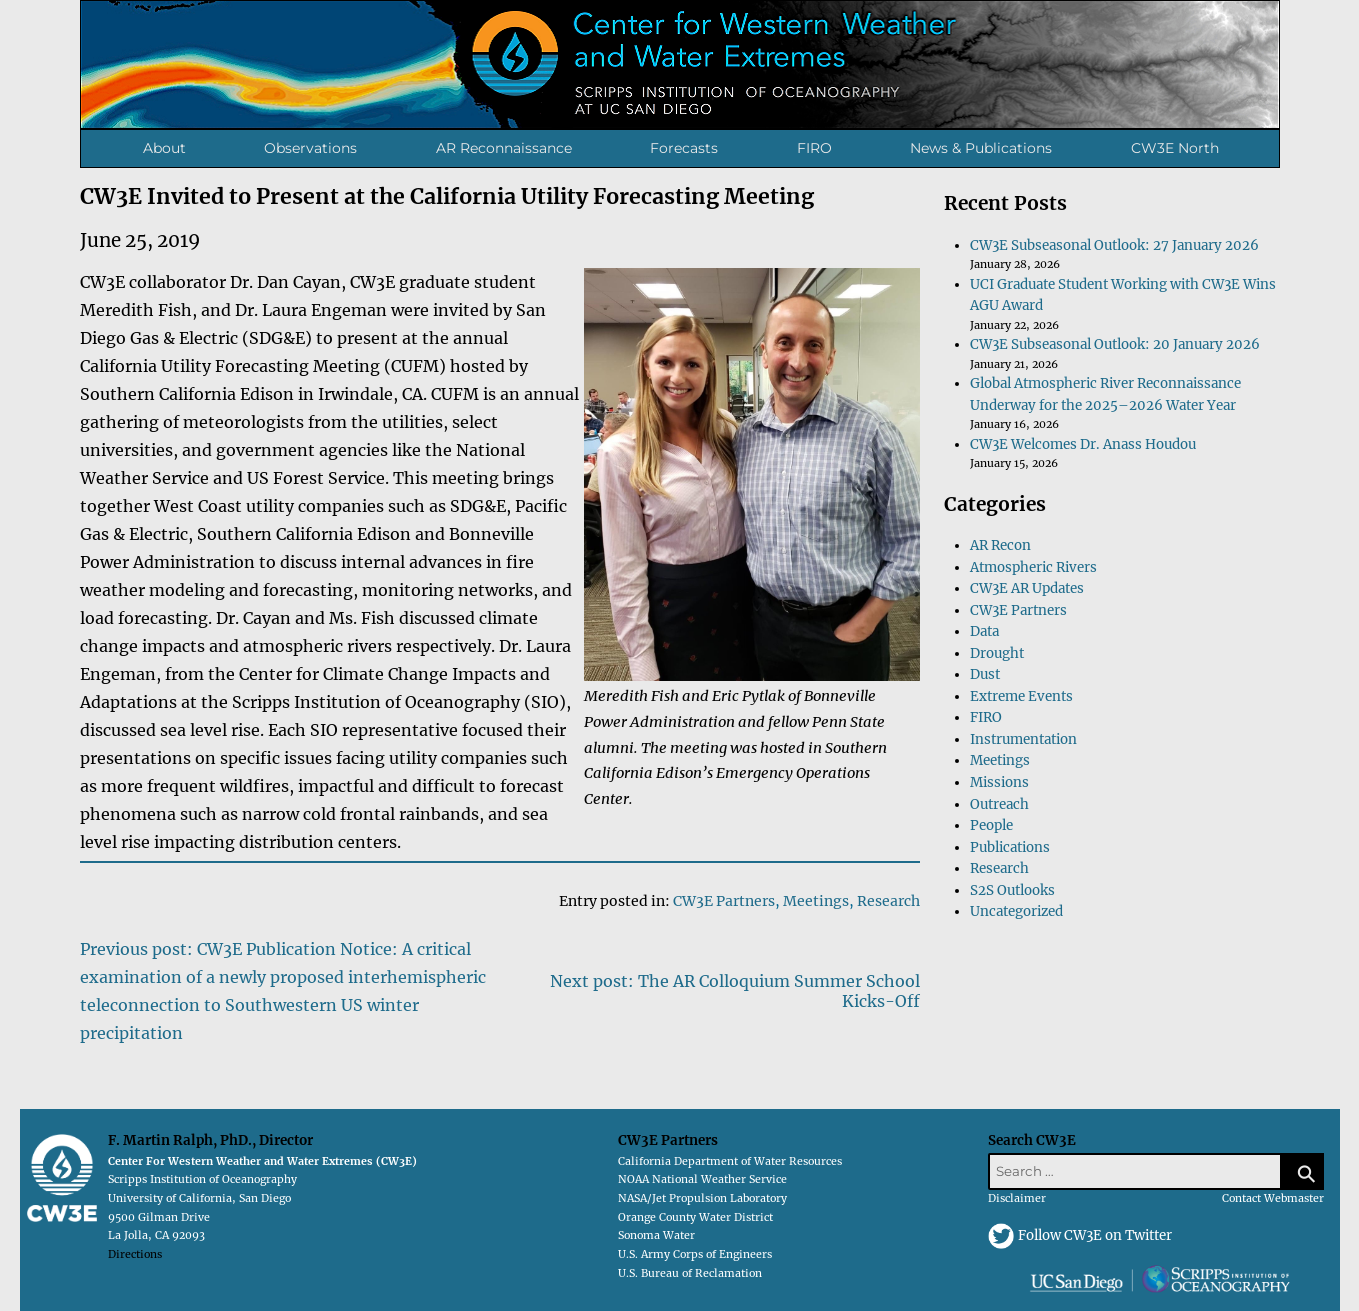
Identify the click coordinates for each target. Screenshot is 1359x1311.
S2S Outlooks (1012, 890)
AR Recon (1000, 545)
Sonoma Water (656, 1235)
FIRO (814, 148)
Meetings (816, 901)
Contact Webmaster (1273, 1198)
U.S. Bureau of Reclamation (690, 1273)
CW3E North (1175, 148)
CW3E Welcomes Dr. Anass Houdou (1083, 444)
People (991, 825)
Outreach (999, 804)
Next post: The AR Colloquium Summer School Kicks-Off (735, 991)
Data (984, 631)
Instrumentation (1023, 739)
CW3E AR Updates (1027, 588)
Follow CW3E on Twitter (1095, 1235)
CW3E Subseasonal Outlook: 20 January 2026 (1115, 344)
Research (888, 901)
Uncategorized (1016, 911)
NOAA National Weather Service (702, 1179)
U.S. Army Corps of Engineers (695, 1254)
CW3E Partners (724, 901)
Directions (135, 1254)
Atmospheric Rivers (1033, 567)
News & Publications (981, 148)
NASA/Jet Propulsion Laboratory (702, 1198)
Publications (1010, 847)
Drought (997, 653)
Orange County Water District (695, 1217)
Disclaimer (1017, 1198)
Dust (985, 674)
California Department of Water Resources (730, 1161)
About (164, 148)
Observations (310, 148)
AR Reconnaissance (504, 148)
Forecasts (684, 148)
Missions (999, 782)
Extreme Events (1021, 696)
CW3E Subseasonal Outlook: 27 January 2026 (1114, 245)
